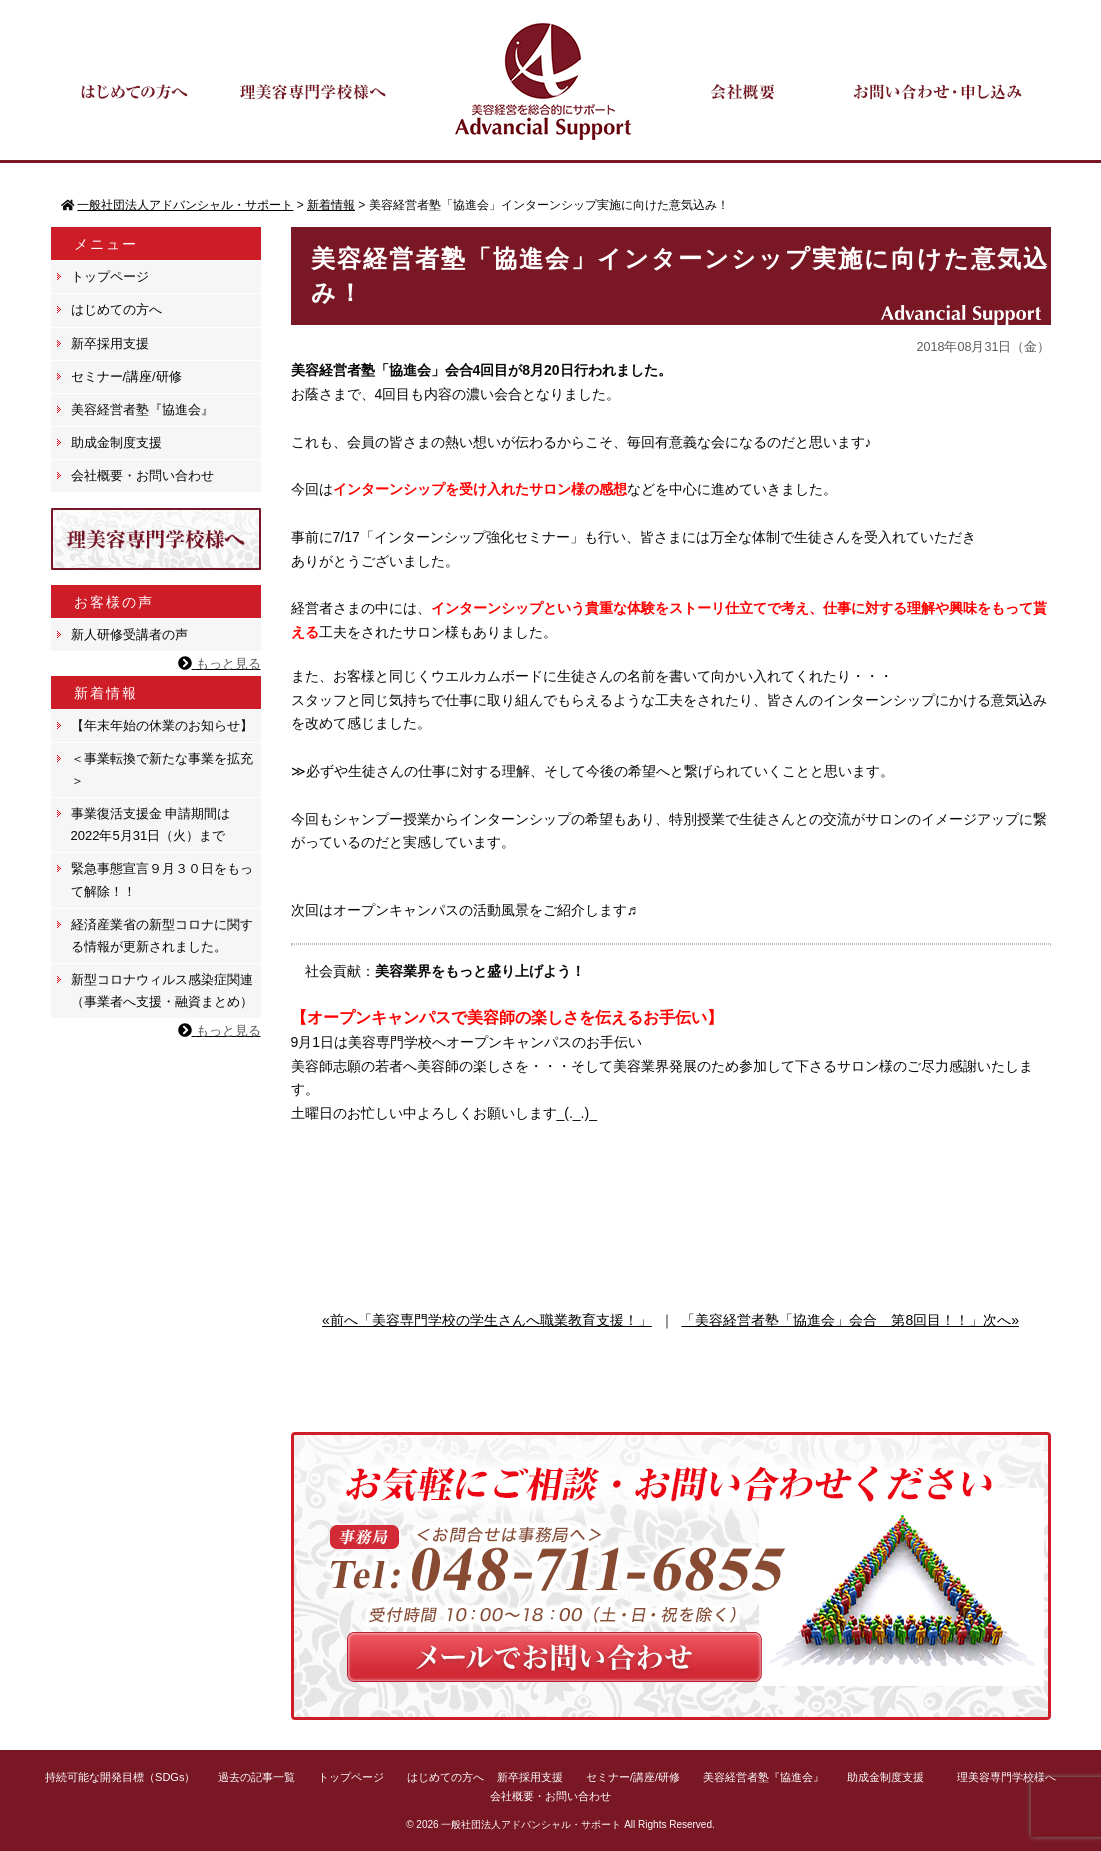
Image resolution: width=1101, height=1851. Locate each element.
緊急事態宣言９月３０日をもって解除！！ (162, 879)
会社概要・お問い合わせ (142, 475)
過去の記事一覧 (256, 1777)
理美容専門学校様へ (1006, 1777)
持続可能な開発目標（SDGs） (120, 1777)
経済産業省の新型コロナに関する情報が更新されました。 (162, 935)
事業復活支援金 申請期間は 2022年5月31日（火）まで (151, 824)
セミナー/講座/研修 (126, 376)
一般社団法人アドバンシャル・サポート (531, 1824)
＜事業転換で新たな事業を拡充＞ (162, 769)
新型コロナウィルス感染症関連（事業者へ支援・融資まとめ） (162, 990)
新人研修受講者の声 (129, 634)
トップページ (110, 276)
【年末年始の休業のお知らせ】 (162, 725)
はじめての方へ (116, 309)
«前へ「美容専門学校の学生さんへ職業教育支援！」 (487, 1320)
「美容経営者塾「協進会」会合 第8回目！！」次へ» (850, 1320)
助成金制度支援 (116, 442)
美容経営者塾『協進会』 (142, 409)
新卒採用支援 (110, 343)
